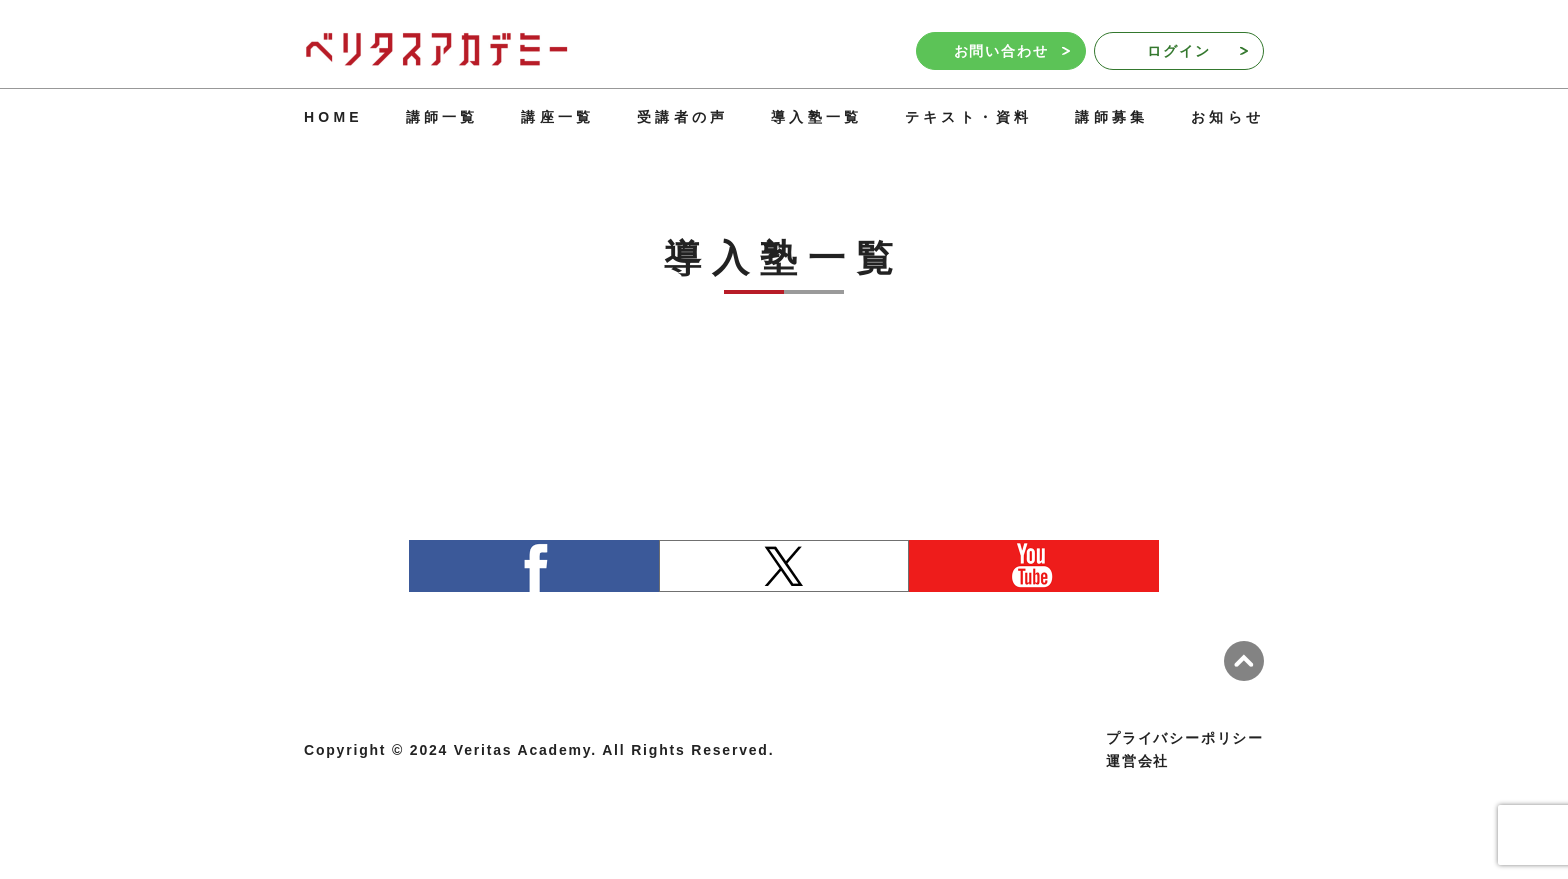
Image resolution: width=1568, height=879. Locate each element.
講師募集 (1111, 117)
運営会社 (1137, 761)
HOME (333, 117)
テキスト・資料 (968, 117)
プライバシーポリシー (1185, 738)
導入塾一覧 (816, 117)
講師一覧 (442, 117)
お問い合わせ (1012, 51)
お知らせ (1227, 117)
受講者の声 (682, 117)
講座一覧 (557, 117)
